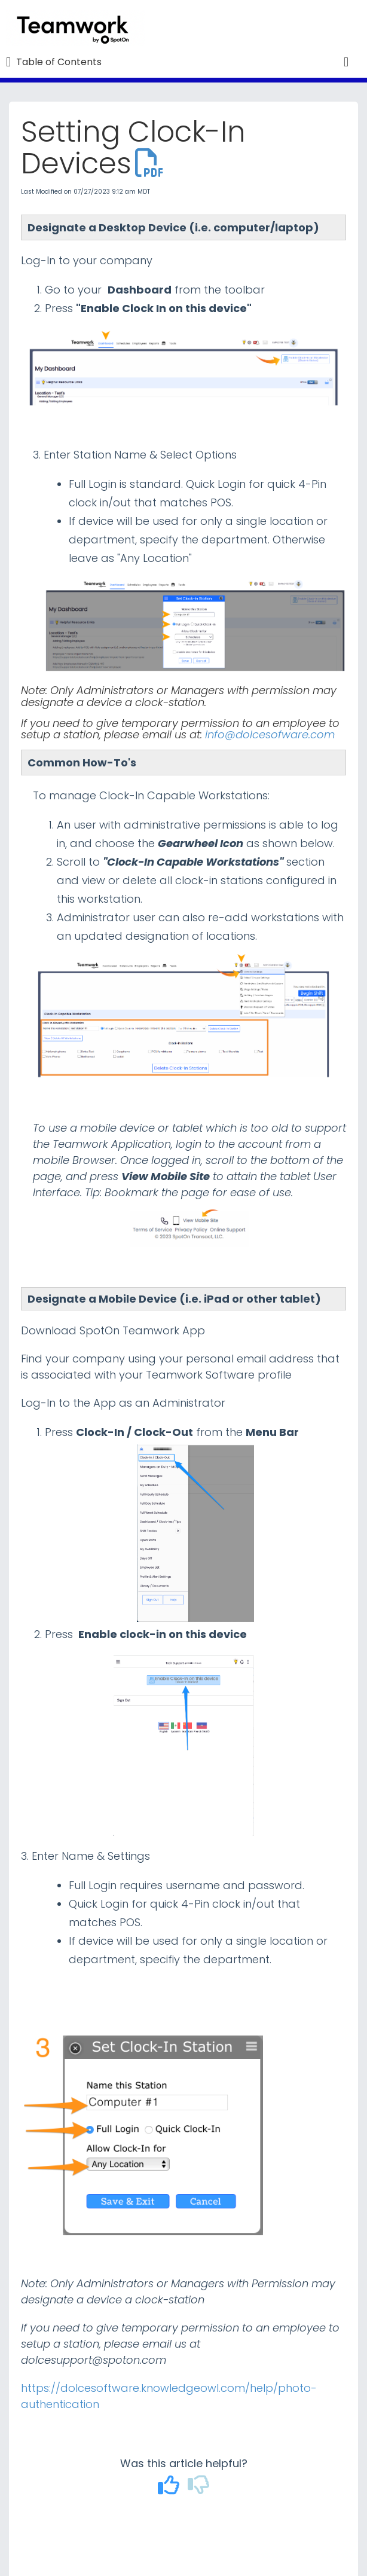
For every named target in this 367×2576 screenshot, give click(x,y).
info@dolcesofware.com (270, 734)
